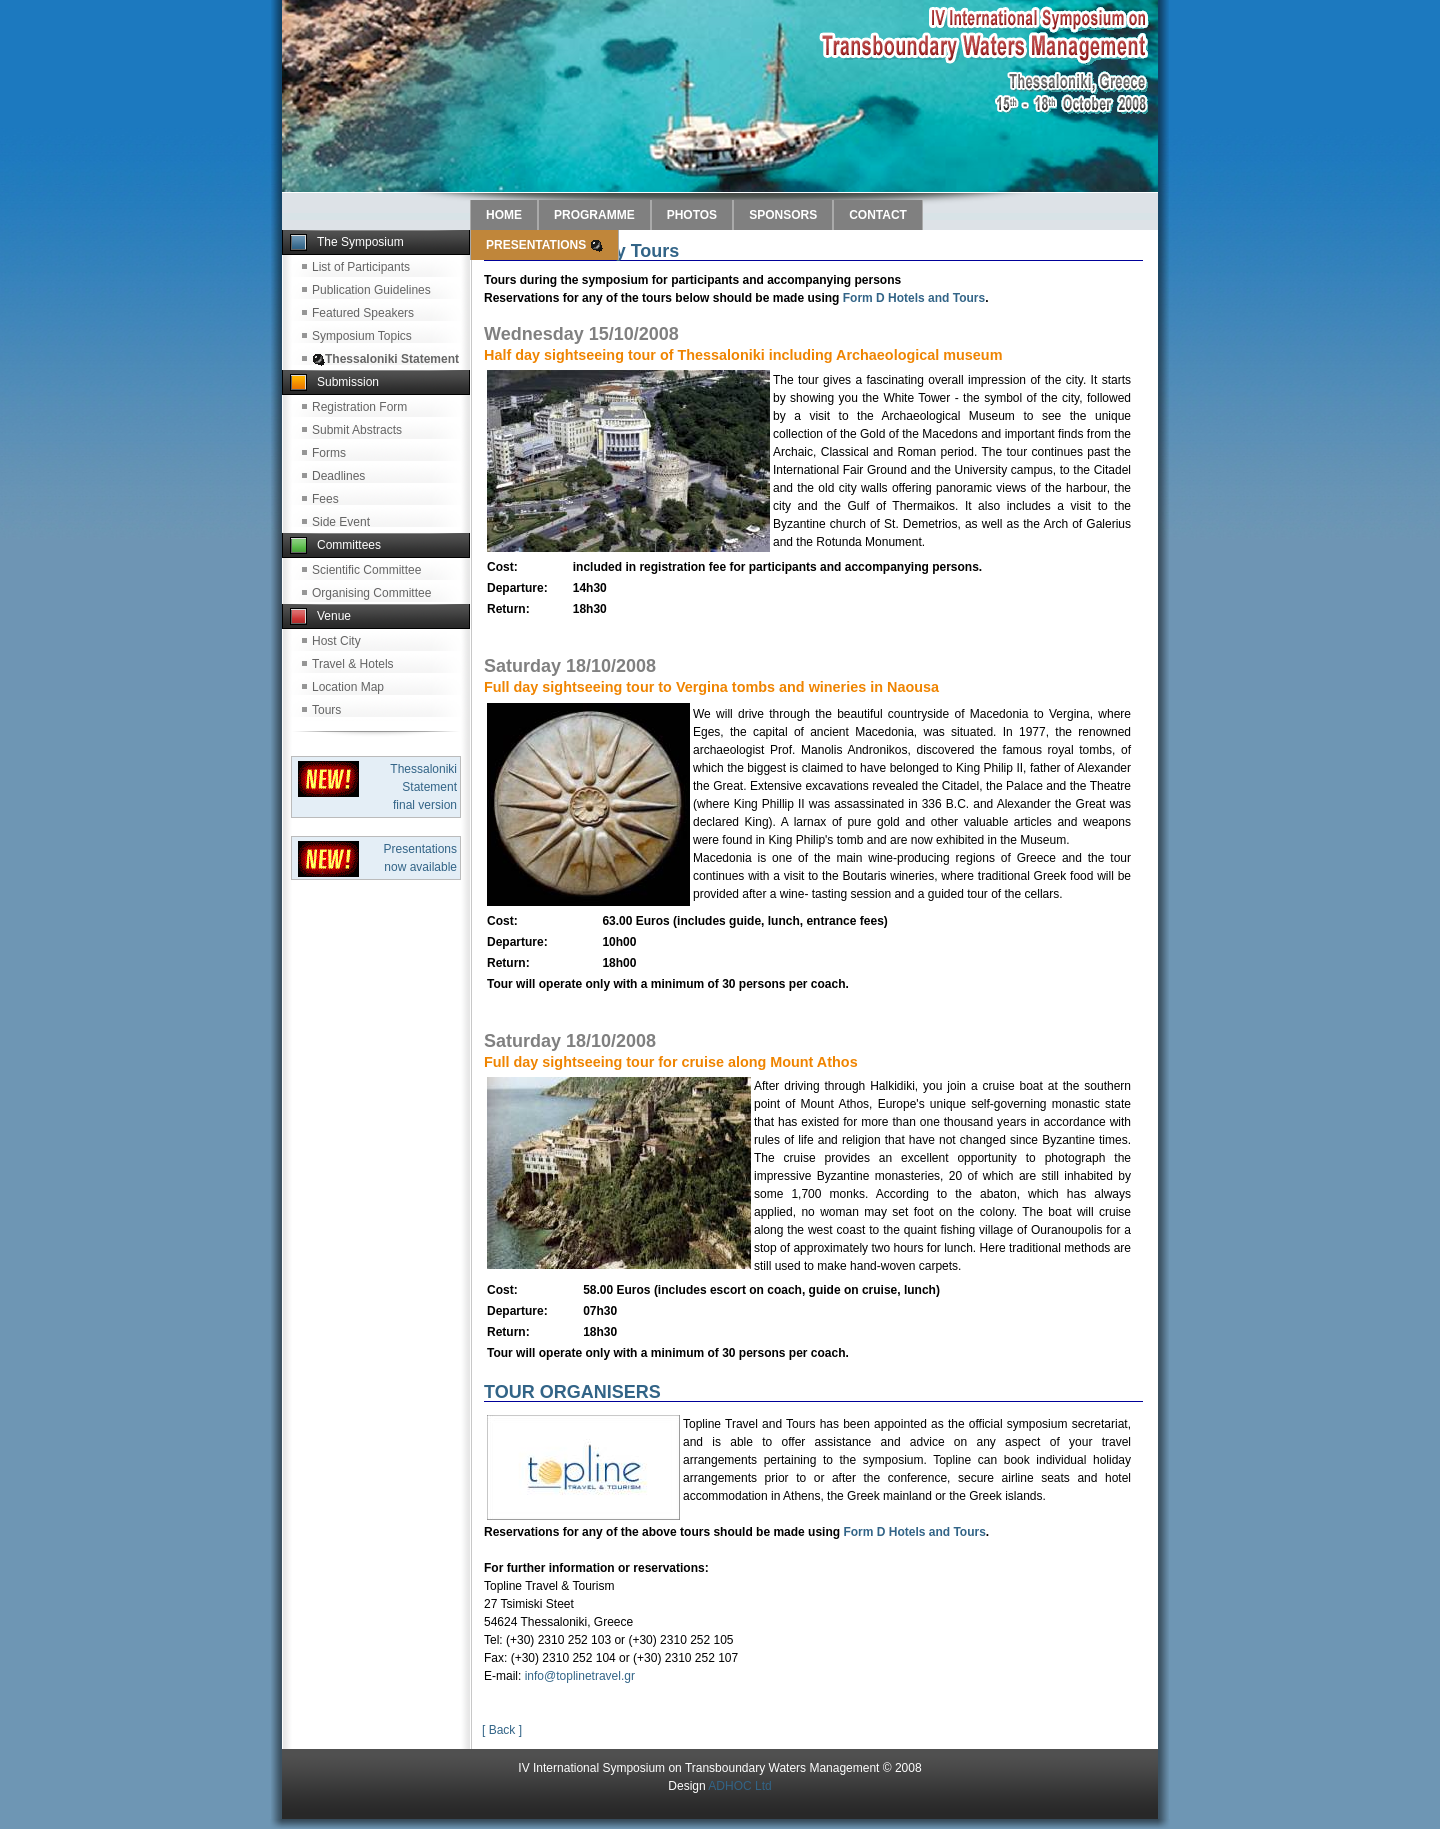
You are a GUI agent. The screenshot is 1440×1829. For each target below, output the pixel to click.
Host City (336, 641)
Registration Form (359, 407)
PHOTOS (692, 215)
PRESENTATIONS (544, 245)
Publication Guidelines (371, 290)
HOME (504, 215)
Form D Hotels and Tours (914, 298)
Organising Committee (371, 593)
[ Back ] (502, 1730)
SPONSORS (783, 215)
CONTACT (878, 215)
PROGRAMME (594, 215)
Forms (329, 453)
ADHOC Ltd (739, 1786)
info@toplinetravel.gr (580, 1676)
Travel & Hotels (353, 664)
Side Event (341, 522)
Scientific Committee (366, 570)
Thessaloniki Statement (385, 359)
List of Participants (361, 267)
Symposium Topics (362, 336)
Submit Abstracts (357, 430)
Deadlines (338, 476)
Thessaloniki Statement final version (423, 787)
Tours (326, 710)
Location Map (348, 687)
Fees (325, 499)
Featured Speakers (363, 313)
